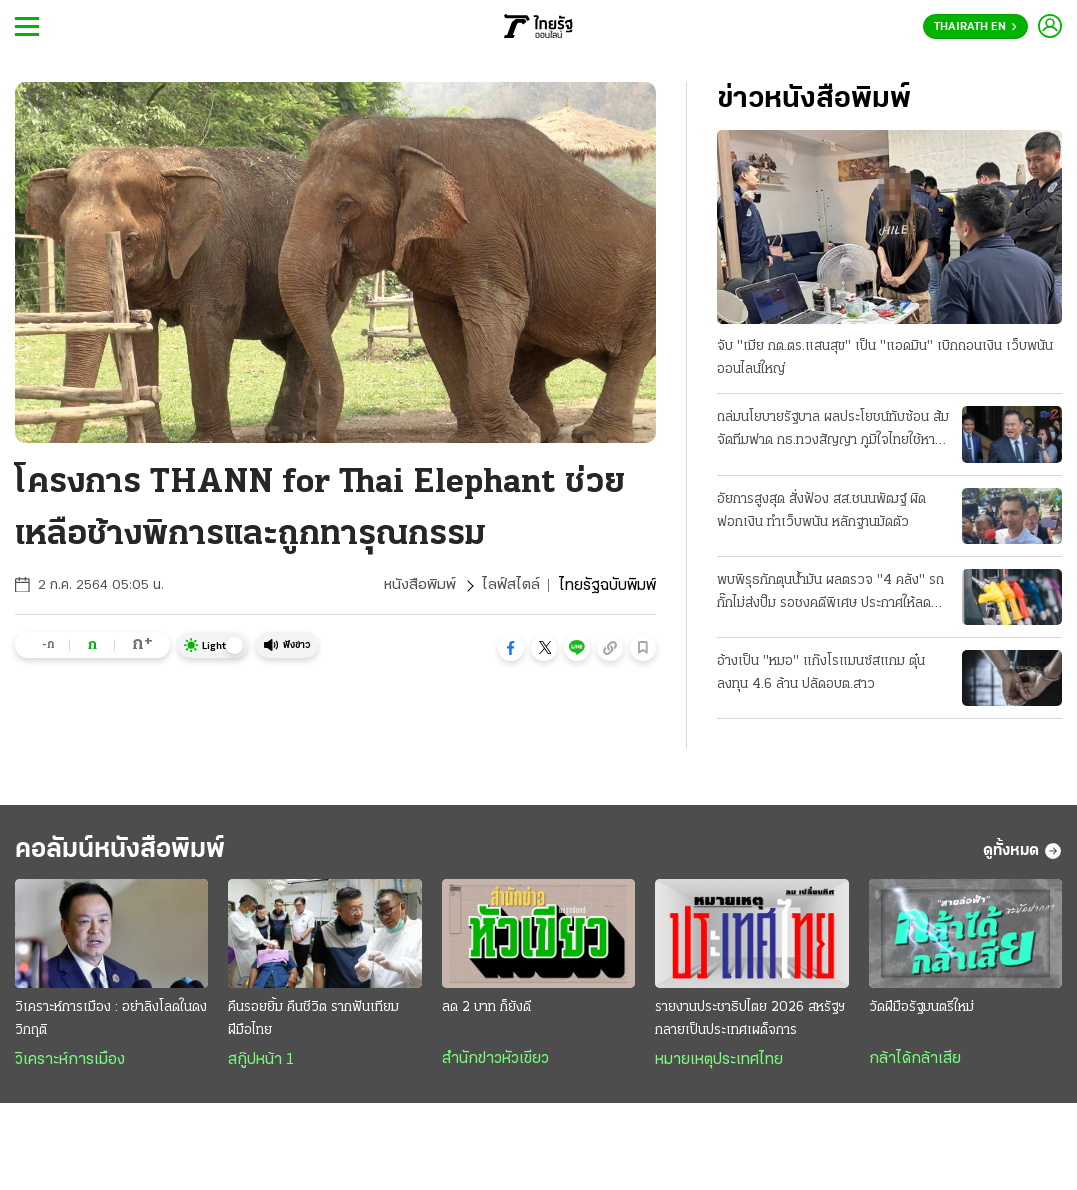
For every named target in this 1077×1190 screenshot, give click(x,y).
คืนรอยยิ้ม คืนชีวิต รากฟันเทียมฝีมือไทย (313, 1024)
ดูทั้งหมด (1022, 854)
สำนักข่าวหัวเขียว (495, 1064)
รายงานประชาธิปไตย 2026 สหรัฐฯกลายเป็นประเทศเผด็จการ (750, 1024)
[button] (511, 648)
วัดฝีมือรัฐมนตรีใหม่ (921, 1012)
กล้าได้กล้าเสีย (915, 1064)
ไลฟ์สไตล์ (511, 586)
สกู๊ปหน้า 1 (261, 1065)
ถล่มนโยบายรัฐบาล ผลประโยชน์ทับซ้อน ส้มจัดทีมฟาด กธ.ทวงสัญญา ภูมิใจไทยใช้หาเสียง (833, 432)
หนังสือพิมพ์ (419, 586)
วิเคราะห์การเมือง (70, 1065)
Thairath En (975, 27)
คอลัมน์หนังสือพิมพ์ (133, 853)
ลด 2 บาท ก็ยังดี (486, 1012)
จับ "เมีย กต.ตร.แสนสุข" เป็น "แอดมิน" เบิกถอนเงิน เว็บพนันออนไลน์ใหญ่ (885, 359)
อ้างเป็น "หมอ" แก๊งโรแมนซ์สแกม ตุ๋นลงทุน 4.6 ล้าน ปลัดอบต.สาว (821, 674)
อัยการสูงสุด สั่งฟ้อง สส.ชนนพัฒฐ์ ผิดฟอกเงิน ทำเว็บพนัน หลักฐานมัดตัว (821, 511)
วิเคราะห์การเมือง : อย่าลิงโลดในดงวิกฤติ (111, 1024)
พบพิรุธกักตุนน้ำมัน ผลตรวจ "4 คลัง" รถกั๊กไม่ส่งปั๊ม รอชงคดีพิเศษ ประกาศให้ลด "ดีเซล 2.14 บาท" (830, 595)
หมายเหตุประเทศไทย (719, 1065)
